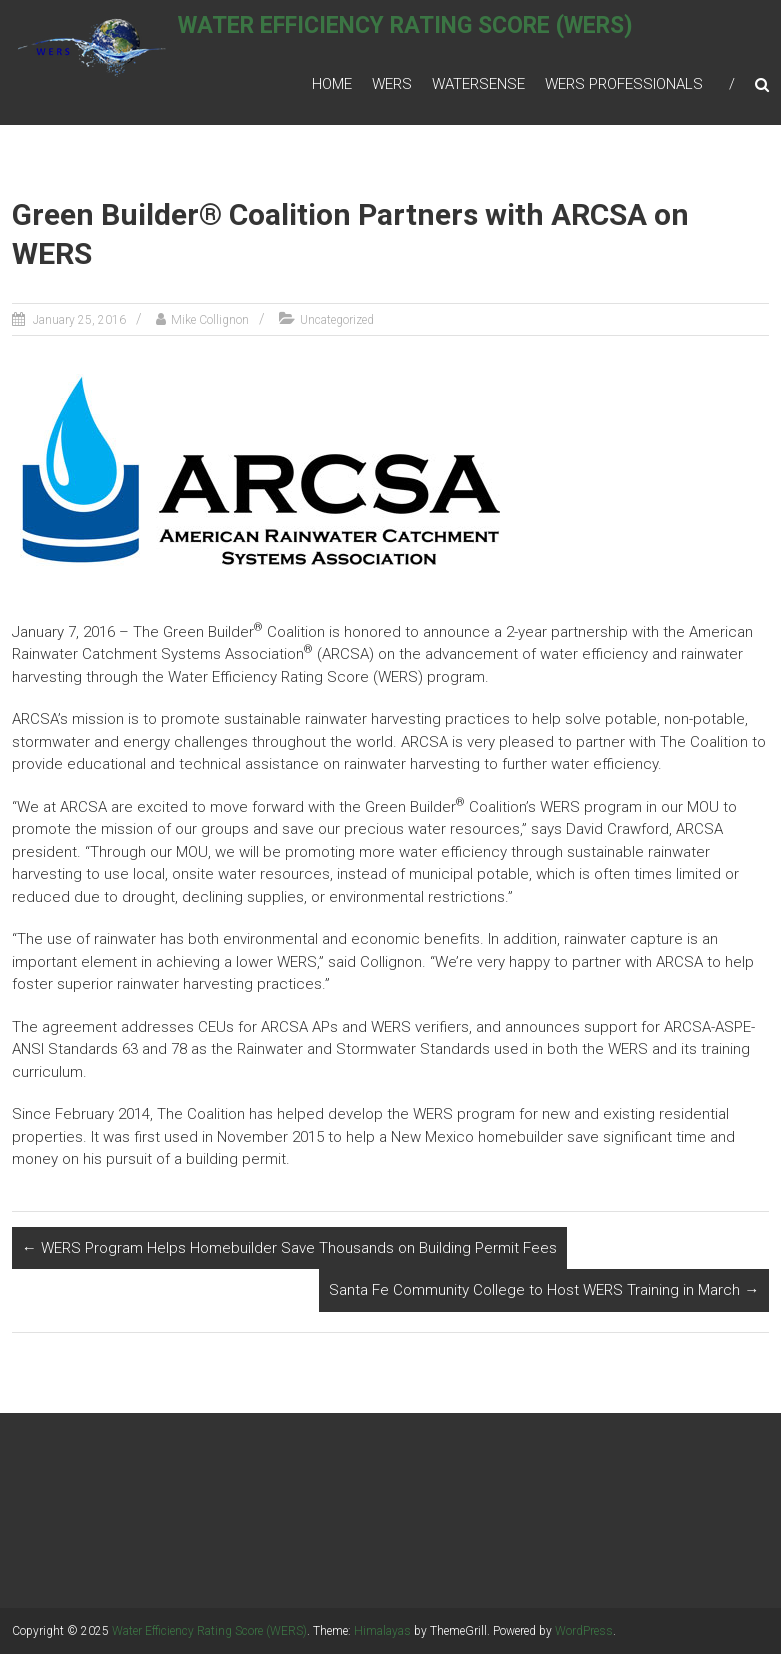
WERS (392, 84)
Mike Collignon (210, 320)
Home (332, 84)
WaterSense (478, 84)
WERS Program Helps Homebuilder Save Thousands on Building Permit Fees (289, 1248)
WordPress (584, 1631)
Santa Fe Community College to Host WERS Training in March (544, 1290)
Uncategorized (337, 320)
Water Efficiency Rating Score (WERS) (429, 36)
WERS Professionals (624, 84)
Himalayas (382, 1631)
